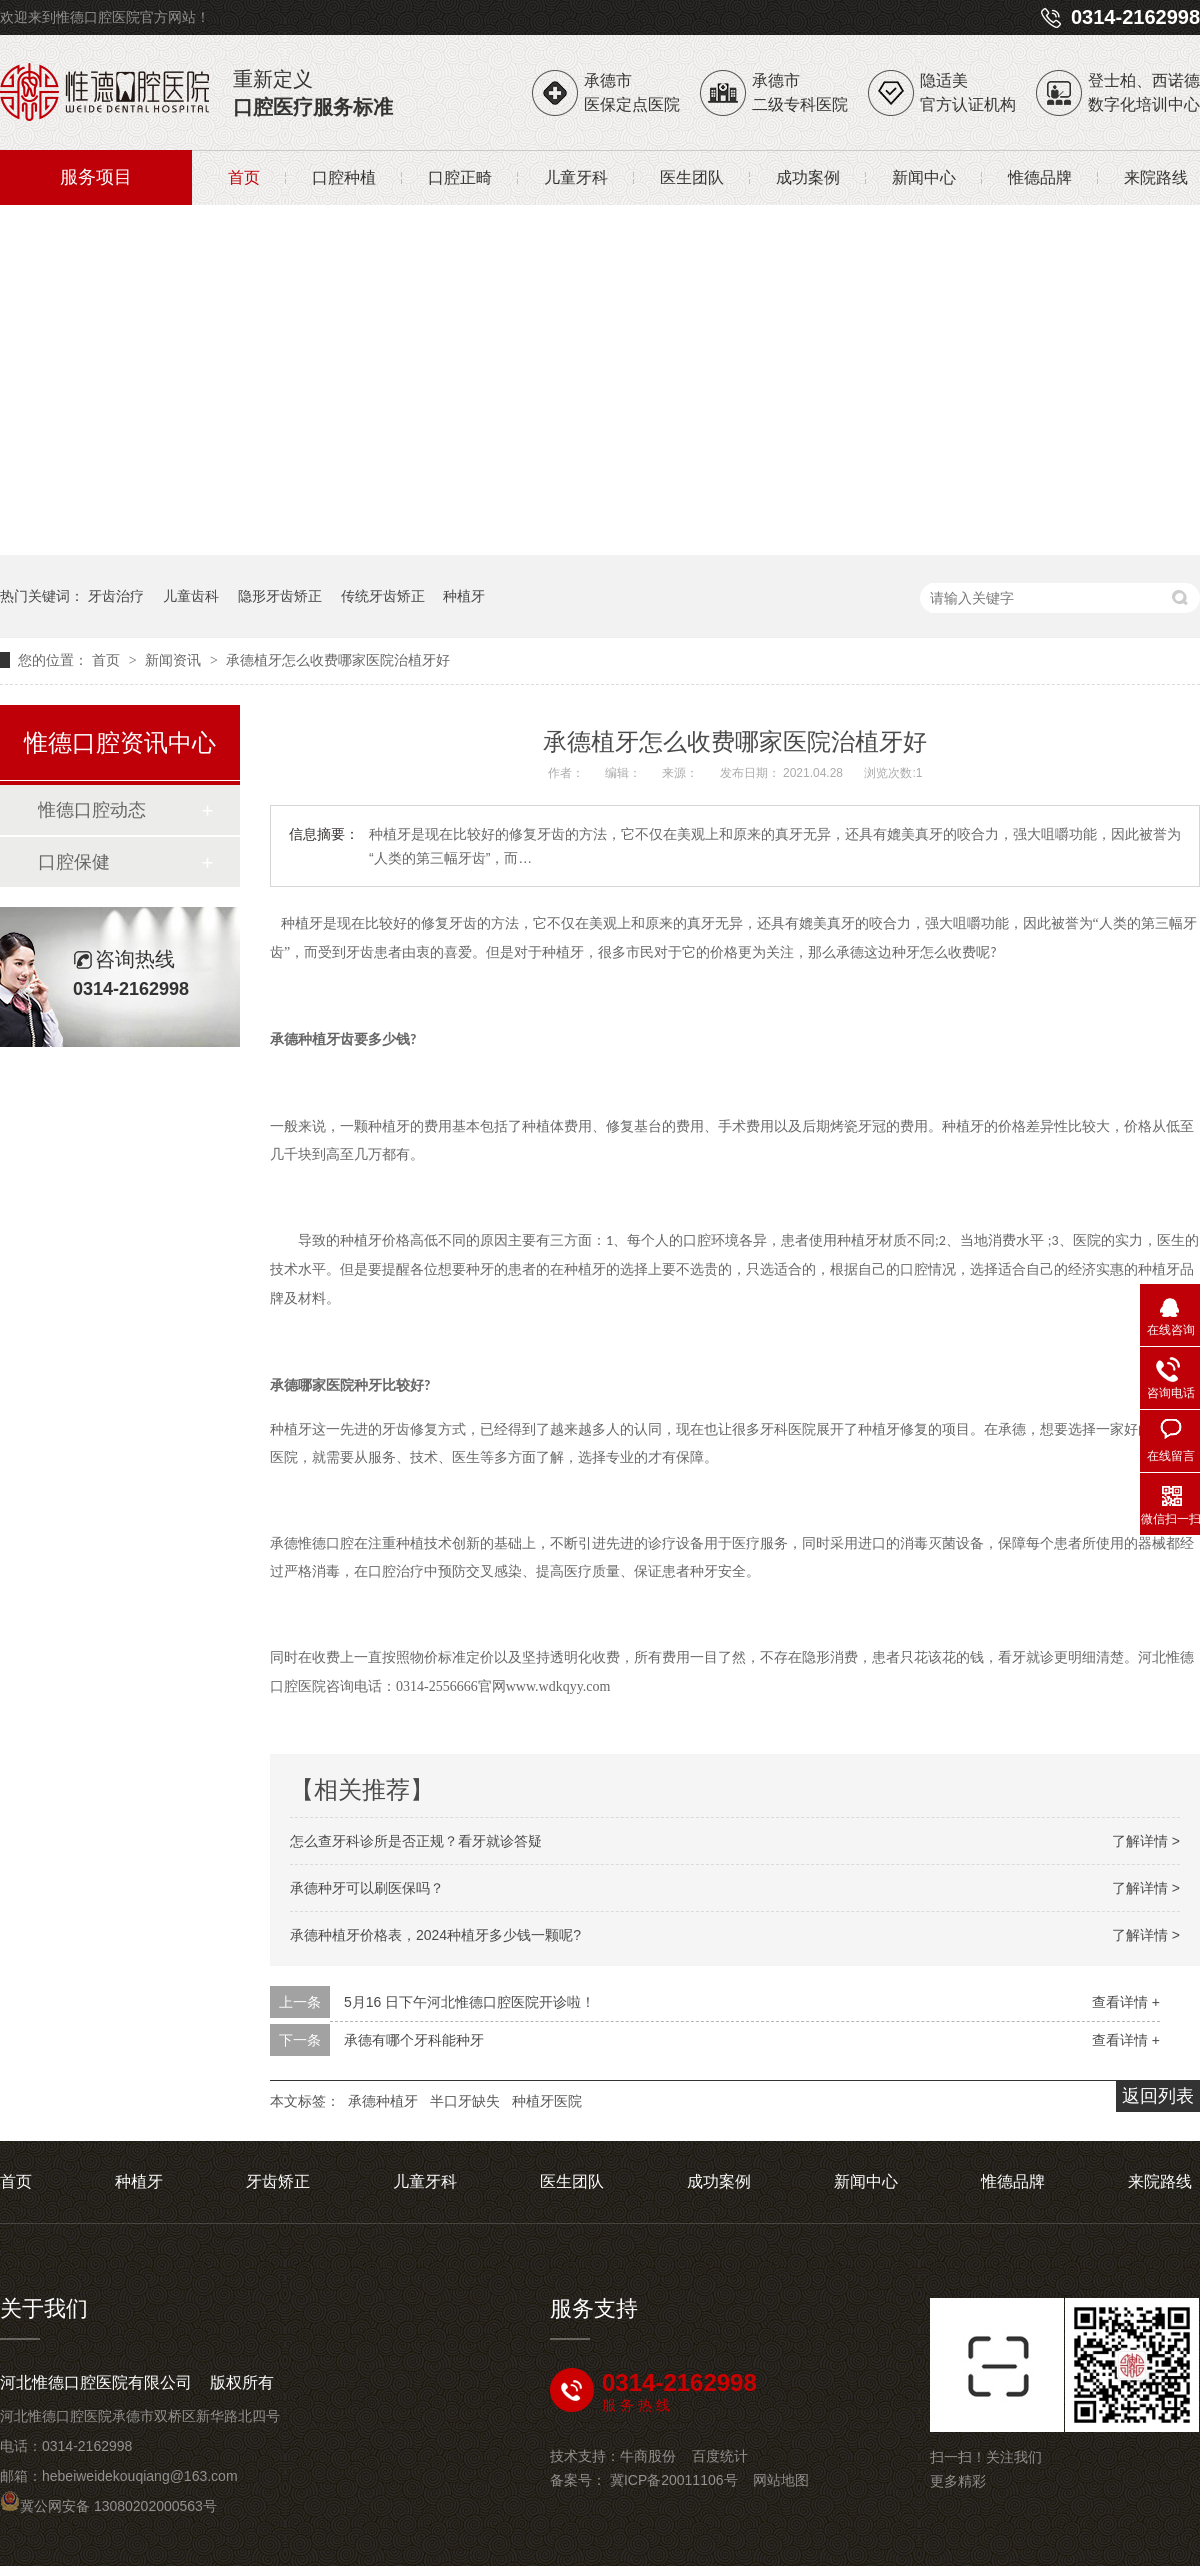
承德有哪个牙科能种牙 (414, 2040)
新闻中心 (924, 177)
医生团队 (692, 177)
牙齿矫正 (278, 2181)
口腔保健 (74, 862)
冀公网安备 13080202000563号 (108, 2506)
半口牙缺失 (465, 2101)
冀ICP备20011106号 (674, 2480)
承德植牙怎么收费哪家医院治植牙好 (338, 660)
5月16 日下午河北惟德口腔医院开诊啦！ (469, 2002)
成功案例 (808, 177)
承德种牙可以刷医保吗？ (367, 1888)
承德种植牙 (383, 2101)
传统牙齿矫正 (383, 596)
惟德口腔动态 (92, 810)
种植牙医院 (547, 2101)
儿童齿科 (191, 596)
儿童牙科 (576, 177)
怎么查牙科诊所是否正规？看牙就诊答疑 (416, 1841)
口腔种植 (344, 177)
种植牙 (464, 596)
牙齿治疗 (116, 596)
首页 (244, 177)
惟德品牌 (1040, 177)
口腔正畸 (460, 177)
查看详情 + (1126, 2002)
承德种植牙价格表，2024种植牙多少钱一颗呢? (435, 1935)
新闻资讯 (175, 660)
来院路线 (1156, 177)
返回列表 (1158, 2096)
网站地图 (781, 2480)
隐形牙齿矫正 (280, 596)
